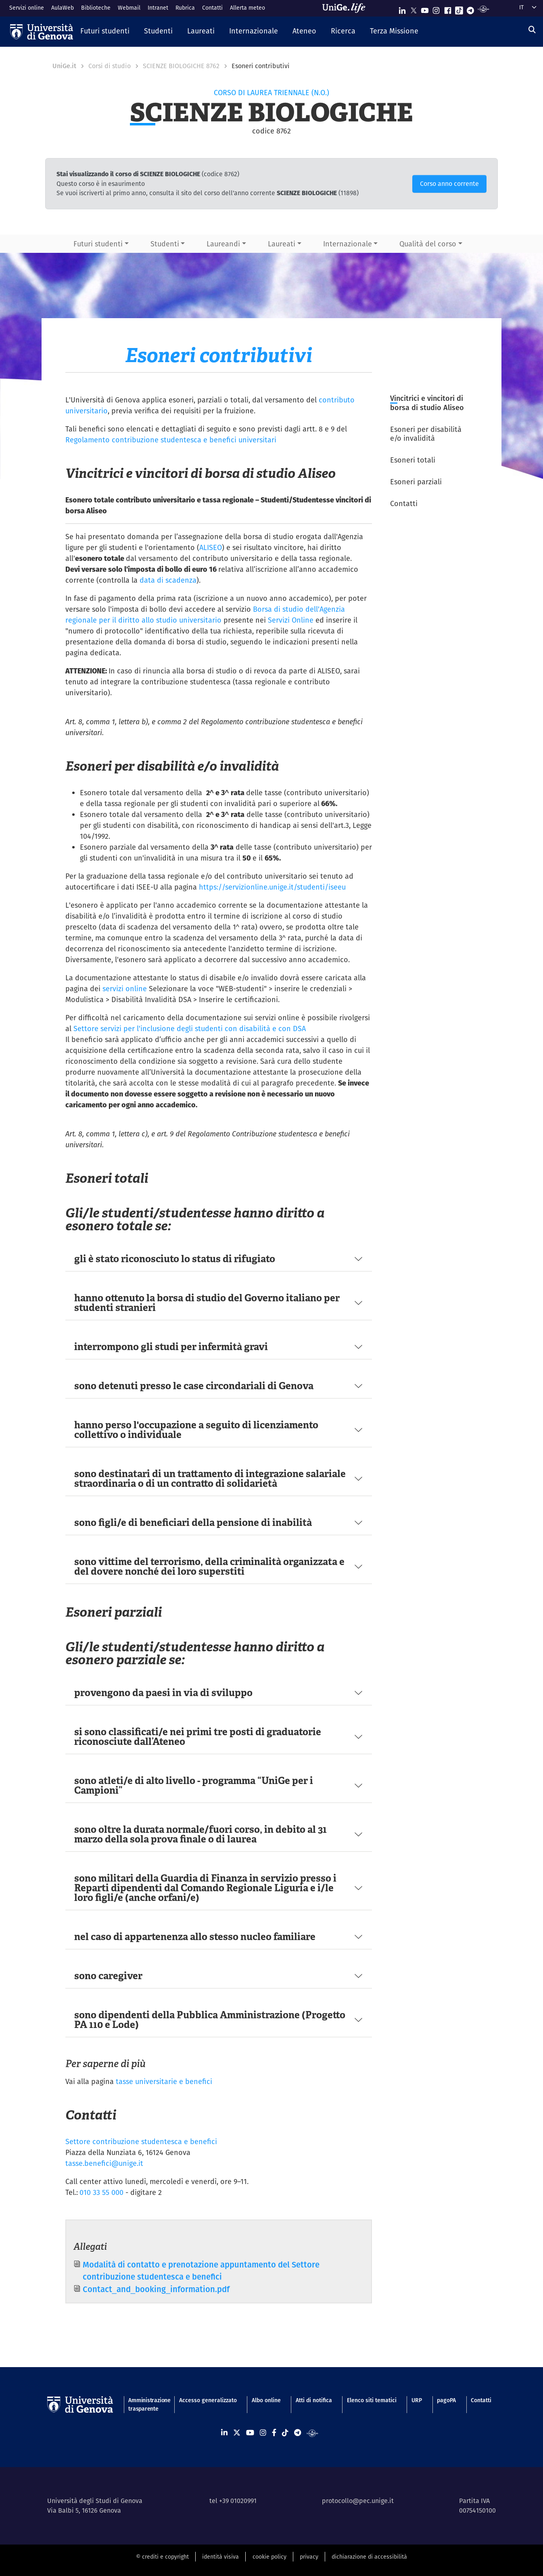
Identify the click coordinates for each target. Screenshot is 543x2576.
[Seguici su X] (413, 8)
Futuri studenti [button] (98, 244)
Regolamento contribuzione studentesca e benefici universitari (170, 440)
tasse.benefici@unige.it (104, 2163)
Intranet (158, 8)
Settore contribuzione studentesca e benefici (141, 2141)
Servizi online (26, 8)
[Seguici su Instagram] (436, 8)
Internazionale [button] (347, 244)
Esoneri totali (412, 460)
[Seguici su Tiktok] (459, 8)
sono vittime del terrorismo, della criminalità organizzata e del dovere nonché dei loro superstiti (209, 1566)
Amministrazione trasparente (146, 2404)
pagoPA (446, 2400)
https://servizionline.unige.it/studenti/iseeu (272, 887)
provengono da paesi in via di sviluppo (163, 1692)
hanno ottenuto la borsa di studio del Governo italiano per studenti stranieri (207, 1303)
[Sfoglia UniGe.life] (346, 8)
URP (416, 2400)
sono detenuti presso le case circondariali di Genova (193, 1386)
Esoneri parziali (416, 482)
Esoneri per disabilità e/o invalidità (426, 434)
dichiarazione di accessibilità (369, 2557)
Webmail (129, 8)
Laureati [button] (281, 244)
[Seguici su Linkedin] (402, 8)
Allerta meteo (247, 8)
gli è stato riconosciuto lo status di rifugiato (174, 1259)
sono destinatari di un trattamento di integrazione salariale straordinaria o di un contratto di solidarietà (210, 1478)
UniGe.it (64, 66)
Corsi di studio (109, 66)
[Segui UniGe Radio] (483, 8)
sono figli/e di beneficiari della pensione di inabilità (193, 1522)
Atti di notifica (314, 2400)
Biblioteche (96, 8)
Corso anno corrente (449, 183)
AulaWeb (62, 8)
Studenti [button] (164, 244)
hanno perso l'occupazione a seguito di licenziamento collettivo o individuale (196, 1430)
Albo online (266, 2400)
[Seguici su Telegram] (470, 8)
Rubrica (185, 8)
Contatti (212, 8)
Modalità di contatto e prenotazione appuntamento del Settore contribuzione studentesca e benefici (201, 2270)
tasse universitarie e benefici (164, 2081)
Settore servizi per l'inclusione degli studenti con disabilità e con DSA (189, 1028)
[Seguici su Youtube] (424, 8)
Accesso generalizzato (208, 2400)
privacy (309, 2557)
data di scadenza (168, 580)
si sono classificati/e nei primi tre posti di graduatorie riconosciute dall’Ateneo (197, 1737)
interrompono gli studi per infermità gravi (171, 1346)
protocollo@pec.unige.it (358, 2500)
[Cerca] (532, 30)
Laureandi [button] (223, 244)
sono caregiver (108, 1976)
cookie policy (269, 2557)
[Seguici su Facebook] (447, 8)
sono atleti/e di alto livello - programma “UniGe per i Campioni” (193, 1785)
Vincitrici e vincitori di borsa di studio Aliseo (427, 403)
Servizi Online (290, 620)
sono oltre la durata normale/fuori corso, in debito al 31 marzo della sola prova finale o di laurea (200, 1834)
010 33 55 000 (101, 2192)
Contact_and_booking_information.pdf (156, 2289)
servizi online (125, 989)
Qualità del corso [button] (427, 244)
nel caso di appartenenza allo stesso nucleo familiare (194, 1936)
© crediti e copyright (162, 2557)
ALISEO (210, 547)
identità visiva (220, 2557)
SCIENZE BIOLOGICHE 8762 (181, 66)
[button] (105, 31)
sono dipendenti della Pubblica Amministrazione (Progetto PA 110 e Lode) (209, 2020)
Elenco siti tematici (372, 2400)
